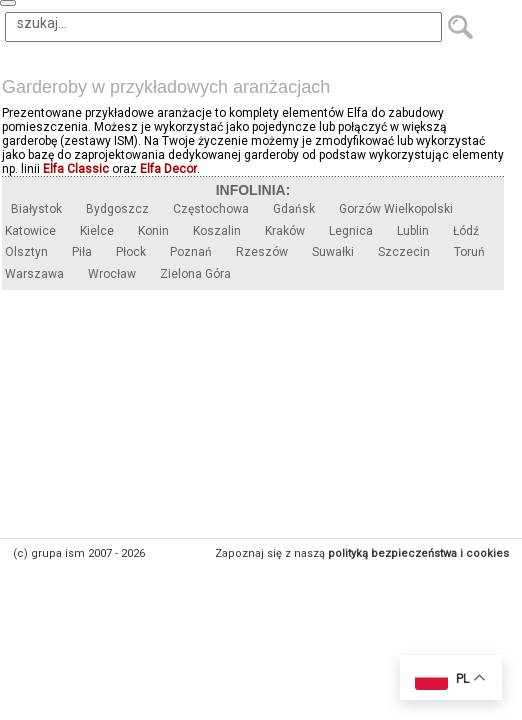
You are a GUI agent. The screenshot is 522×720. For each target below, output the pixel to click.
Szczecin (404, 252)
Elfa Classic (76, 169)
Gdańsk (294, 209)
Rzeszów (262, 252)
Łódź (466, 231)
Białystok (36, 209)
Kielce (97, 231)
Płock (131, 252)
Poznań (191, 252)
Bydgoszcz (117, 209)
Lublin (413, 231)
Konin (153, 231)
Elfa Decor (168, 169)
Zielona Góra (195, 274)
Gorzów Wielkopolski (396, 209)
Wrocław (112, 274)
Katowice (30, 231)
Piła (82, 252)
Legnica (351, 231)
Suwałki (333, 252)
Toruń (469, 252)
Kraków (285, 231)
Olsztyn (26, 252)
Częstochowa (211, 209)
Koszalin (217, 231)
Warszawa (34, 274)
